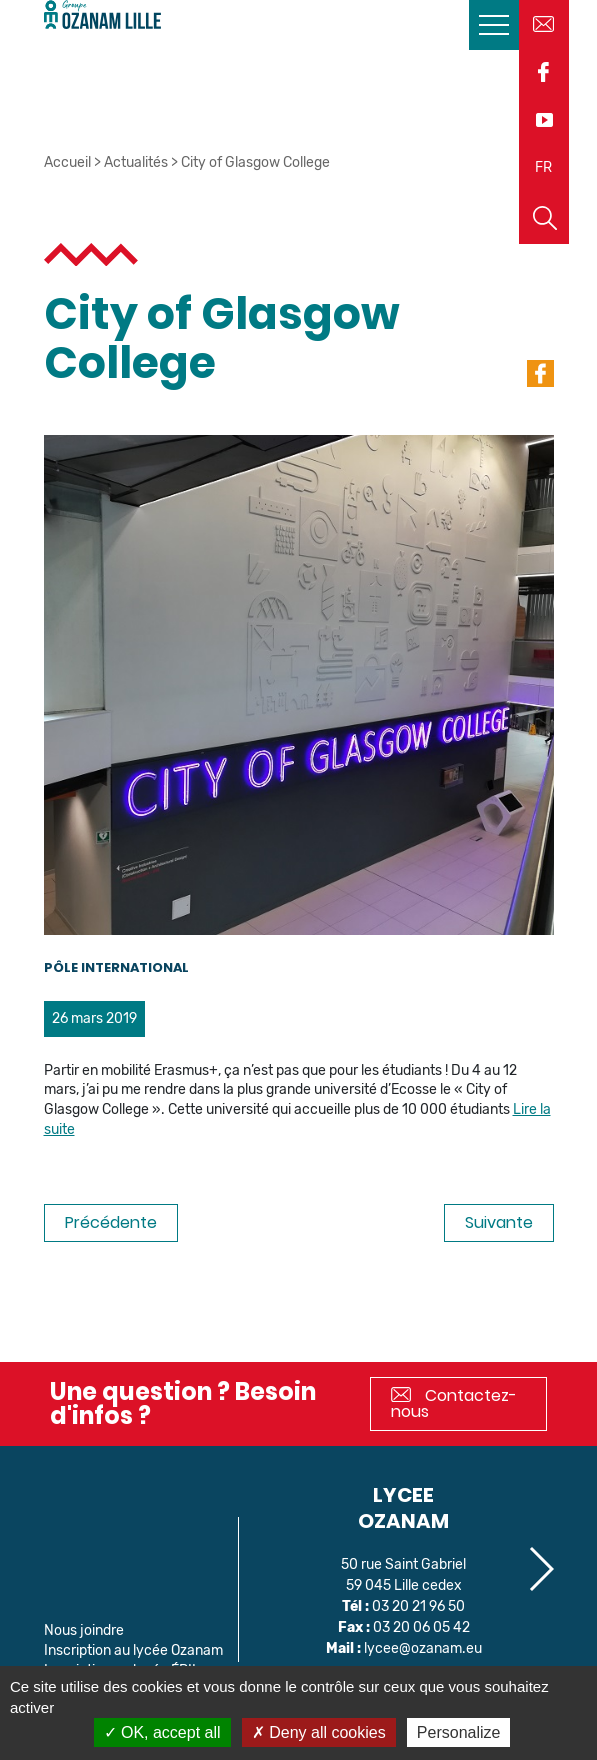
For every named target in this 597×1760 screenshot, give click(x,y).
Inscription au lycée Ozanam (133, 1650)
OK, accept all (162, 1732)
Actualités (136, 162)
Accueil (67, 162)
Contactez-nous (454, 1403)
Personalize (459, 1732)
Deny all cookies (319, 1732)
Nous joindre (84, 1630)
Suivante (499, 1222)
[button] (540, 1569)
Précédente (111, 1222)
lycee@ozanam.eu (423, 1648)
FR (543, 167)
